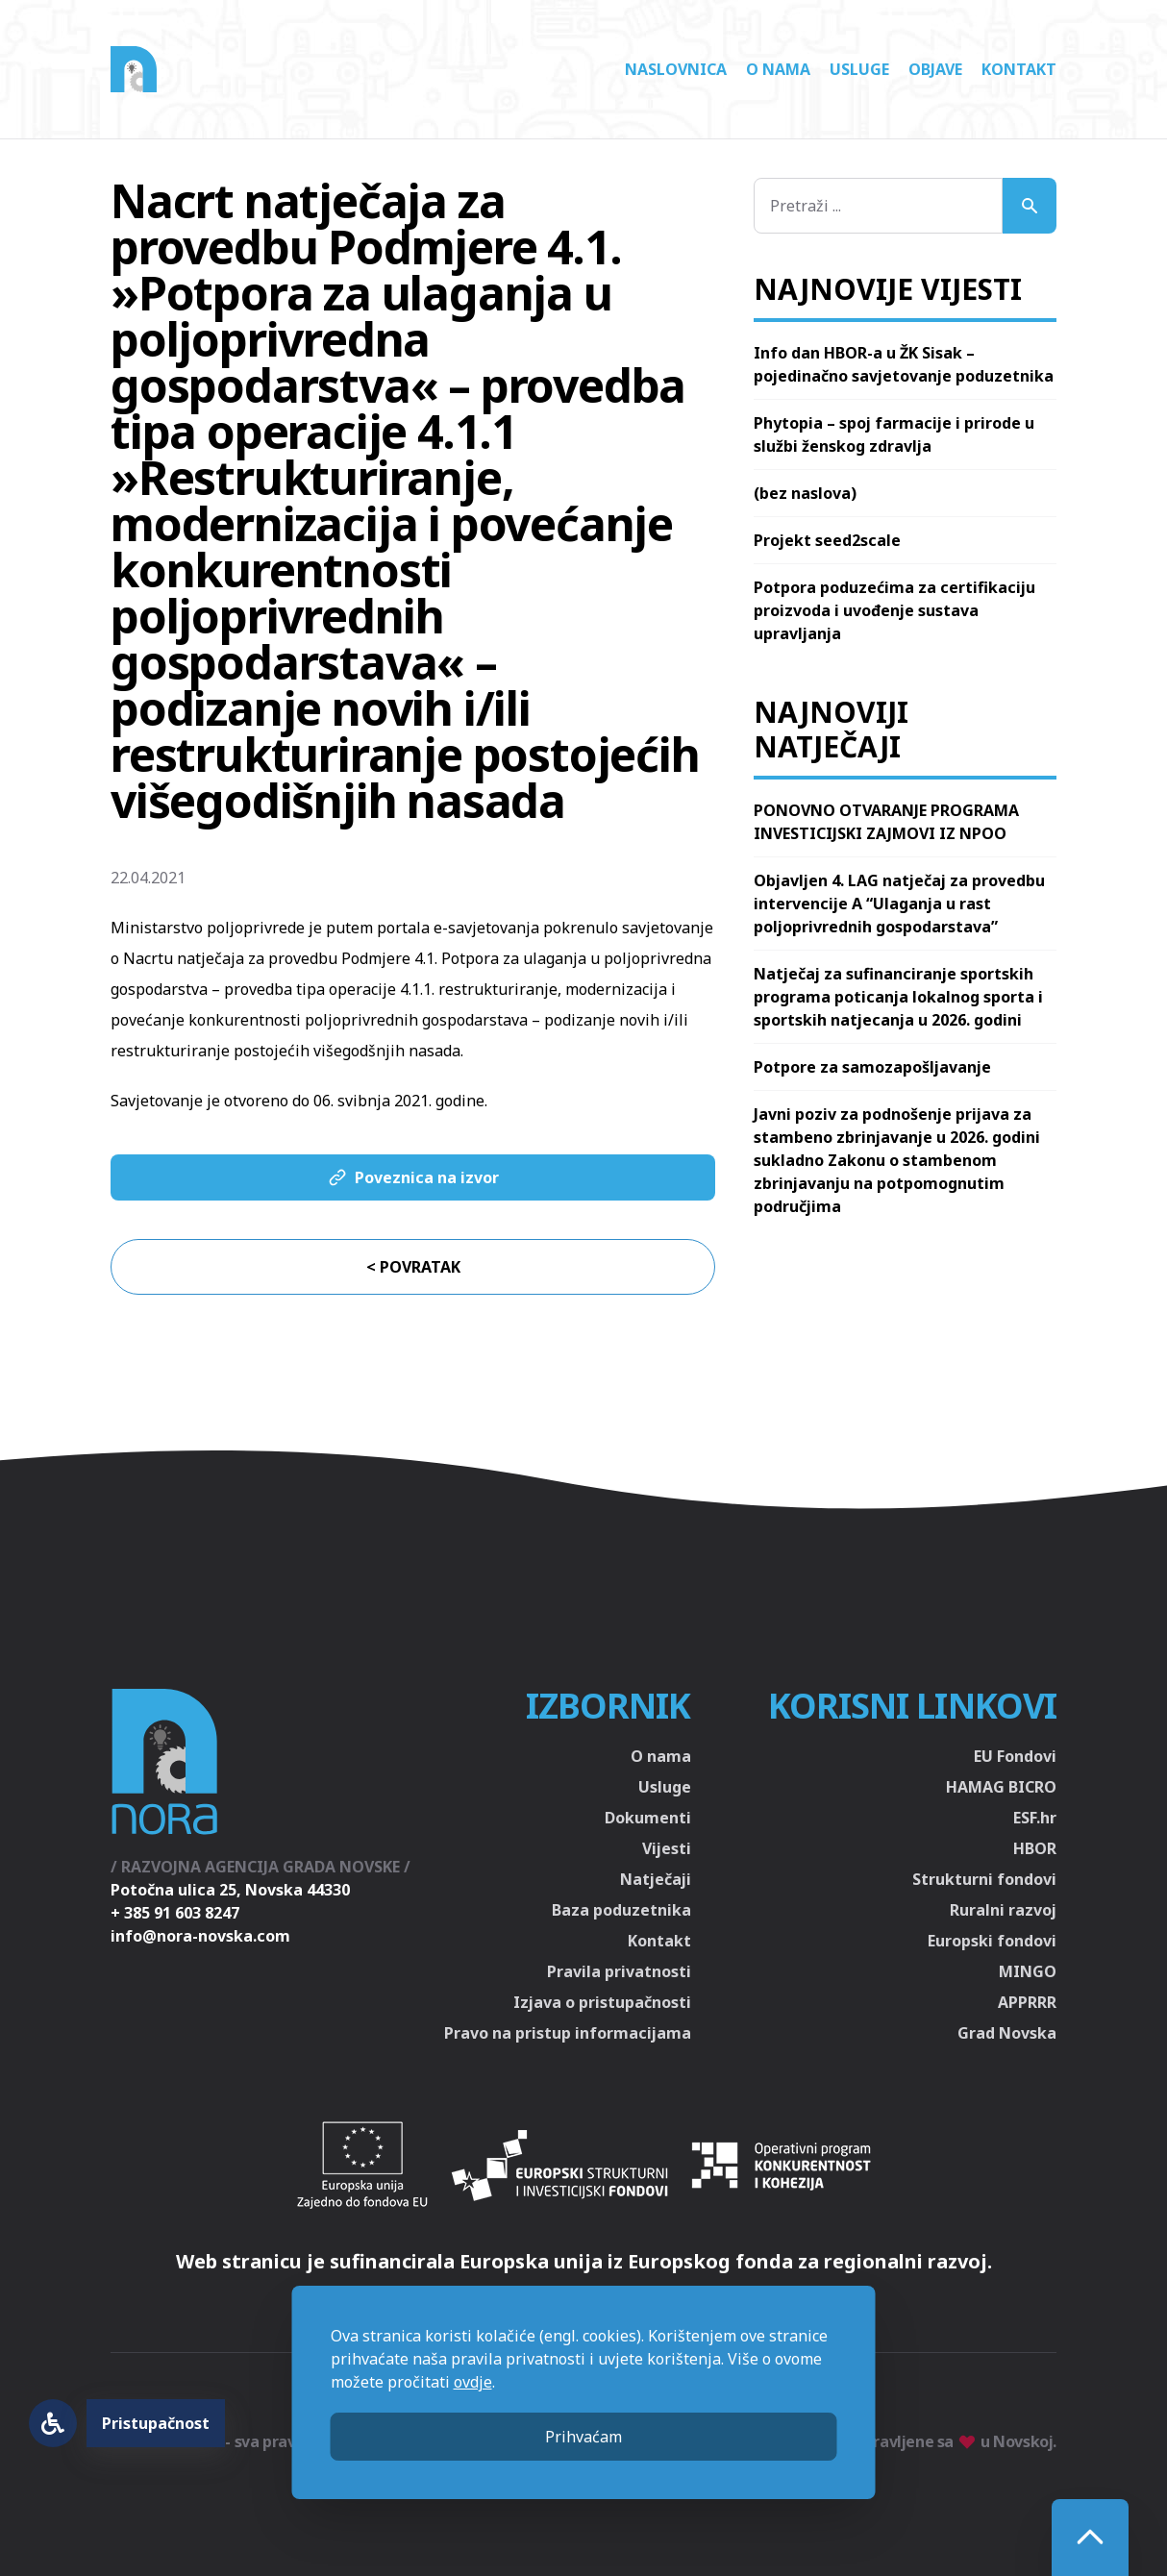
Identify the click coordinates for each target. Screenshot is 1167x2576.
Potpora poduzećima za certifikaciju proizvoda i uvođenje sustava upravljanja (894, 610)
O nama (778, 69)
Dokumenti (648, 1817)
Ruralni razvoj (1003, 1909)
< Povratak (413, 1266)
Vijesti (666, 1848)
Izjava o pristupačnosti (602, 2002)
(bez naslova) (805, 493)
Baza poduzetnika (621, 1909)
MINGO (1027, 1971)
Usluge (859, 69)
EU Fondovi (1015, 1756)
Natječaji (655, 1879)
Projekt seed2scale (827, 540)
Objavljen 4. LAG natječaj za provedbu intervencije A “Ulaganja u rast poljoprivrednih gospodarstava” (899, 903)
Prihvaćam (583, 2436)
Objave (935, 69)
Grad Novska (1006, 2032)
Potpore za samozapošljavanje (872, 1066)
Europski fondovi (992, 1940)
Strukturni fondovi (984, 1879)
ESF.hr (1034, 1817)
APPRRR (1027, 2002)
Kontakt (1018, 69)
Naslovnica (676, 69)
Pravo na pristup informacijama (567, 2032)
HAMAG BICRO (1001, 1786)
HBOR (1034, 1848)
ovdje (473, 2381)
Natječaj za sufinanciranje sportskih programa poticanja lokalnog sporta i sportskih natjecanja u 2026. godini (898, 996)
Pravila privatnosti (619, 1971)
